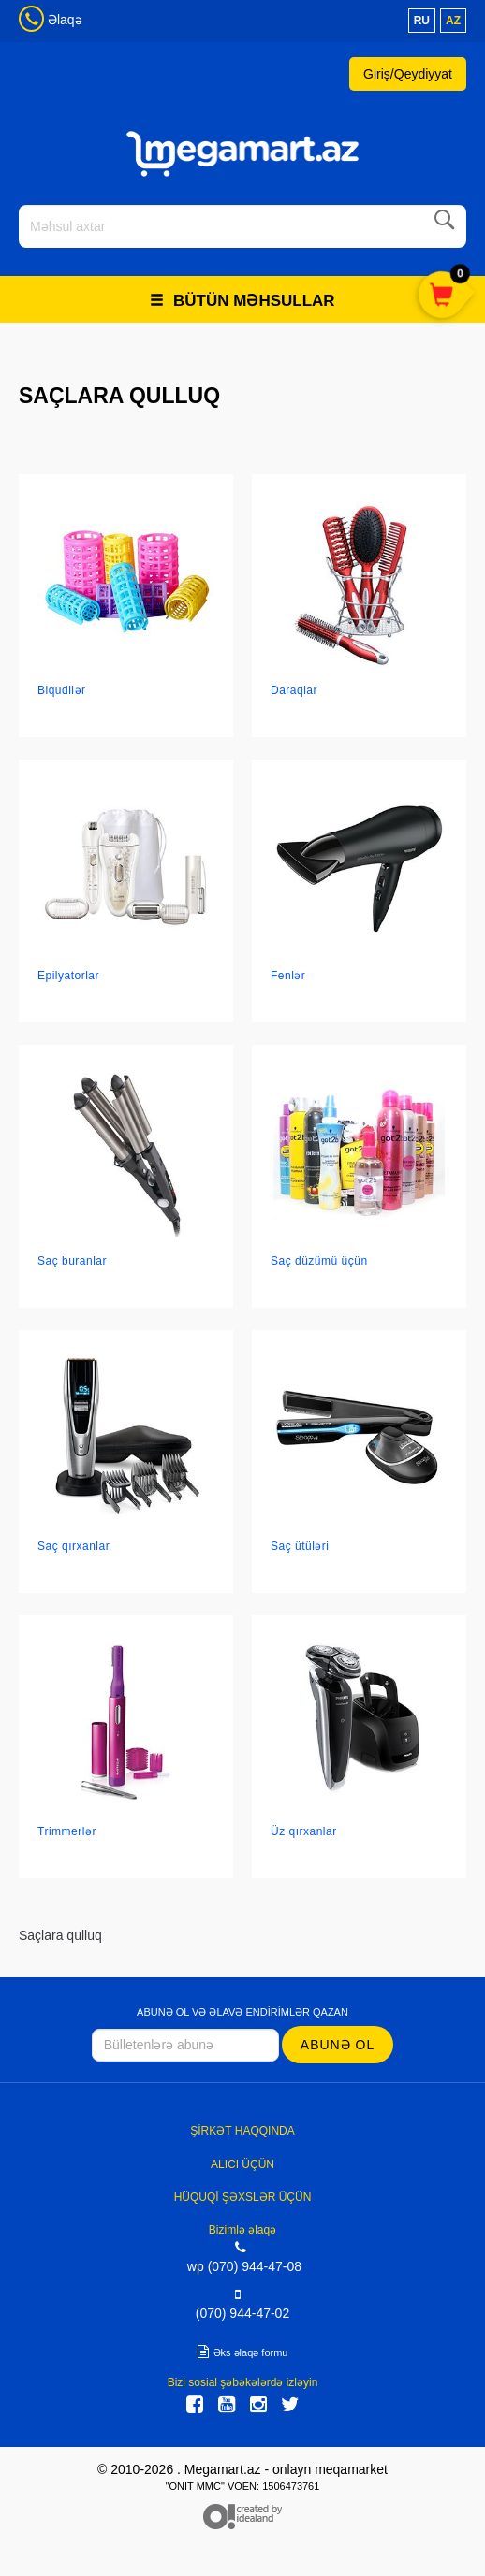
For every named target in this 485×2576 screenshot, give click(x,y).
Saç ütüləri (300, 1546)
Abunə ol (338, 2044)
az (453, 20)
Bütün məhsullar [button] (242, 301)
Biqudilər (61, 690)
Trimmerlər (66, 1831)
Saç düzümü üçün (319, 1260)
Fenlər (288, 975)
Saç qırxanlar (73, 1546)
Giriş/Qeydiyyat (407, 73)
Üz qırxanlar (304, 1831)
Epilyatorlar (68, 975)
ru (422, 20)
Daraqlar (294, 690)
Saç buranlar (72, 1260)
